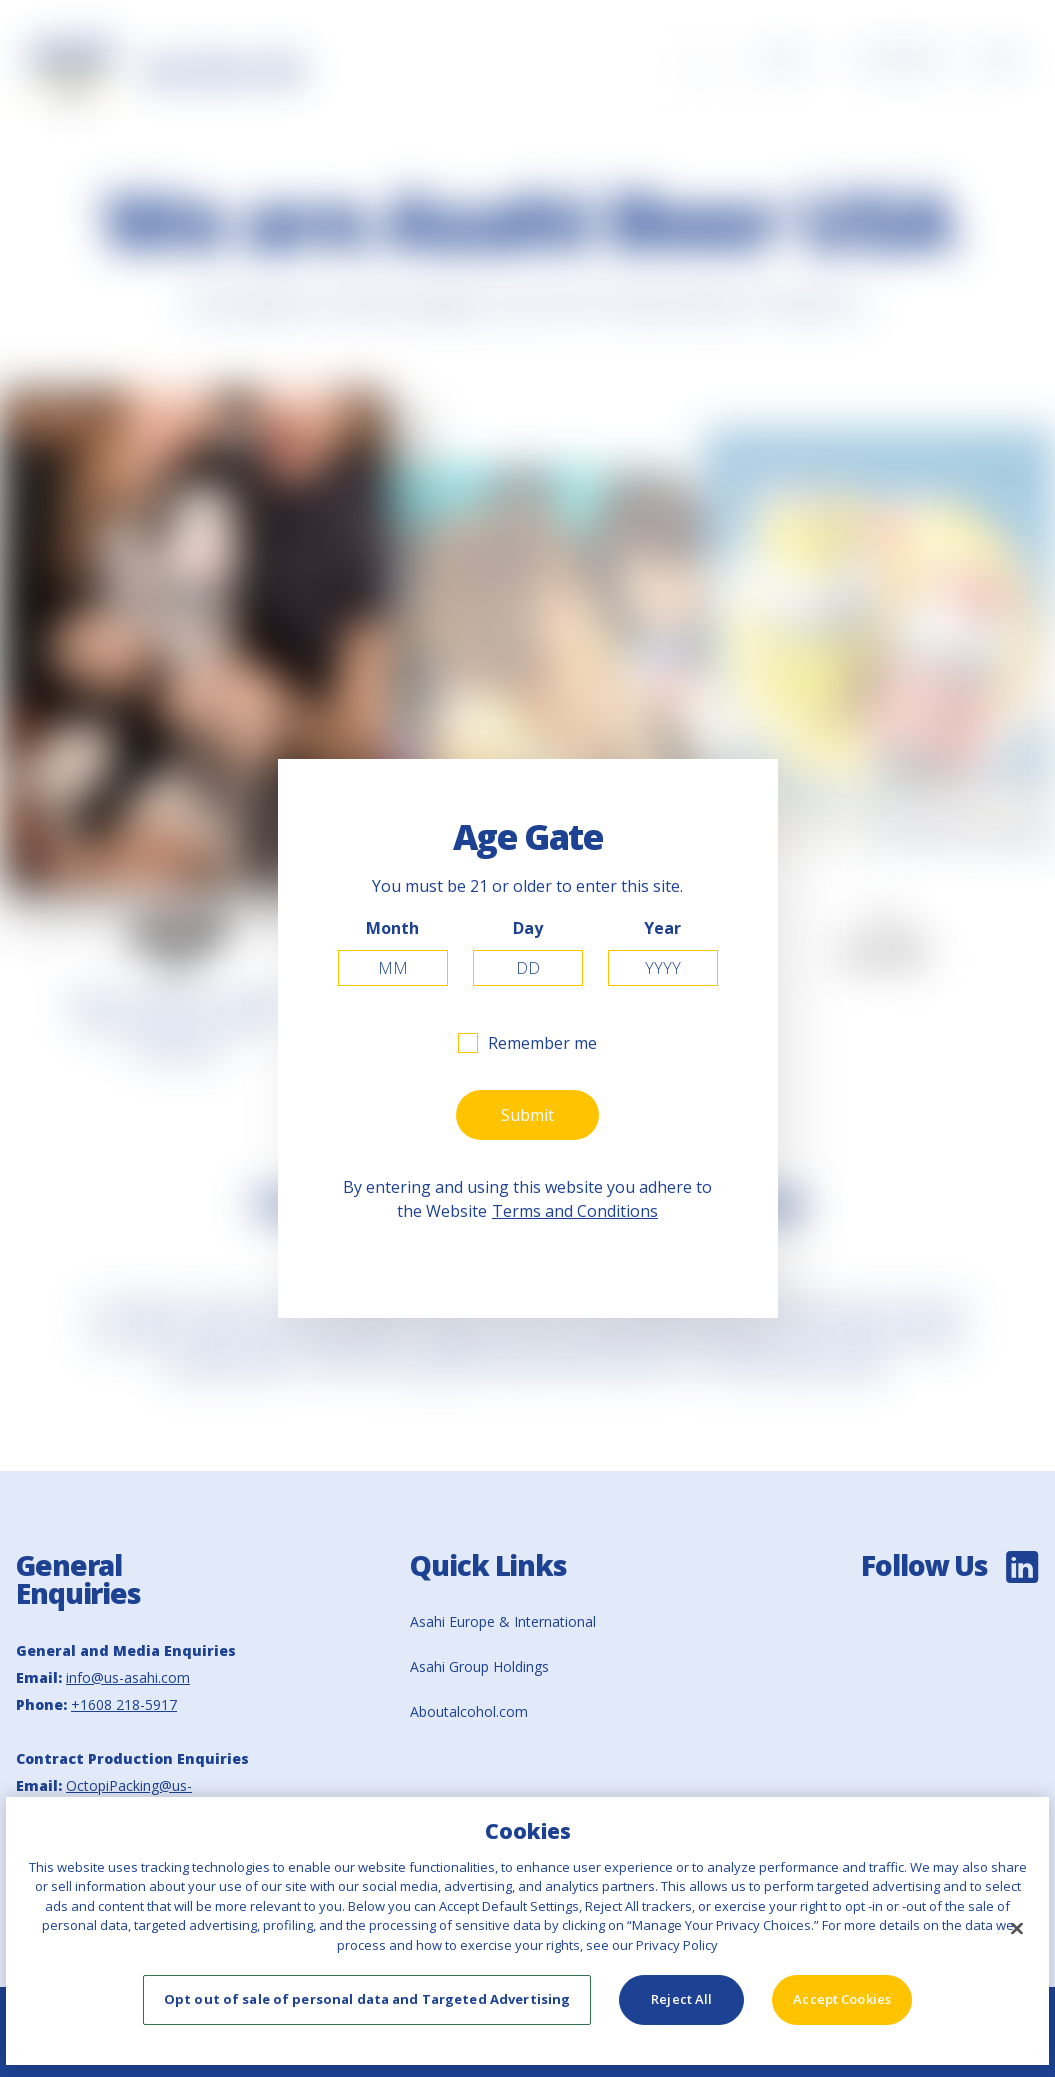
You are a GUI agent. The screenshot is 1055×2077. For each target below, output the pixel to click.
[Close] (1017, 1928)
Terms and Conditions (575, 1211)
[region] (527, 1931)
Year (662, 928)
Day (528, 928)
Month (392, 928)
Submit (527, 1115)
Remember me (542, 1043)
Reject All (681, 1999)
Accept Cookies (842, 1999)
